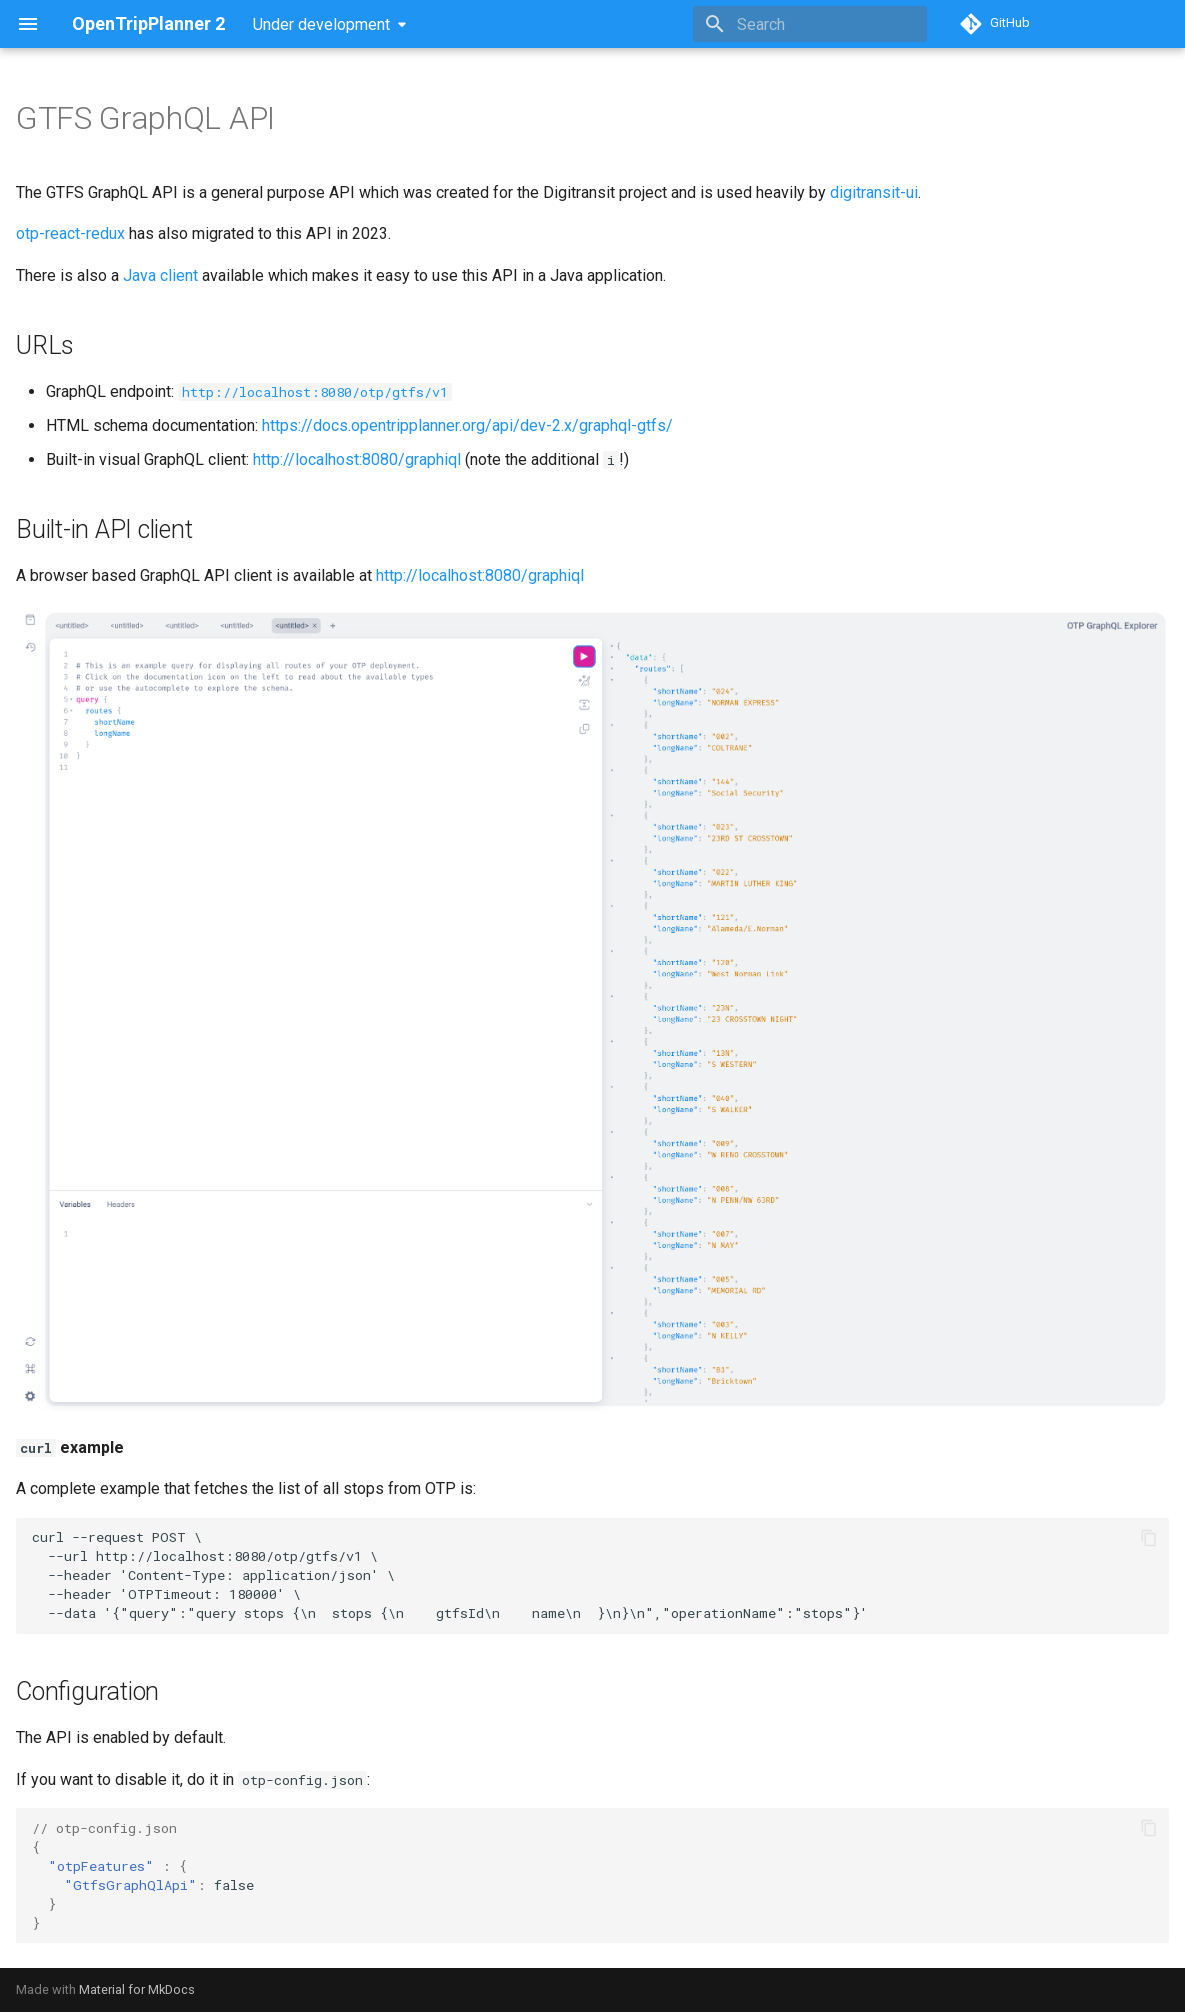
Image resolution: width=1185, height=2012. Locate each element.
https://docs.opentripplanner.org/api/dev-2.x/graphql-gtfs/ (467, 425)
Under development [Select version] (321, 24)
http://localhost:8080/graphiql (357, 459)
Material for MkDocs (137, 1989)
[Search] (810, 24)
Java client (160, 275)
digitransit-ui (874, 192)
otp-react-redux (70, 233)
